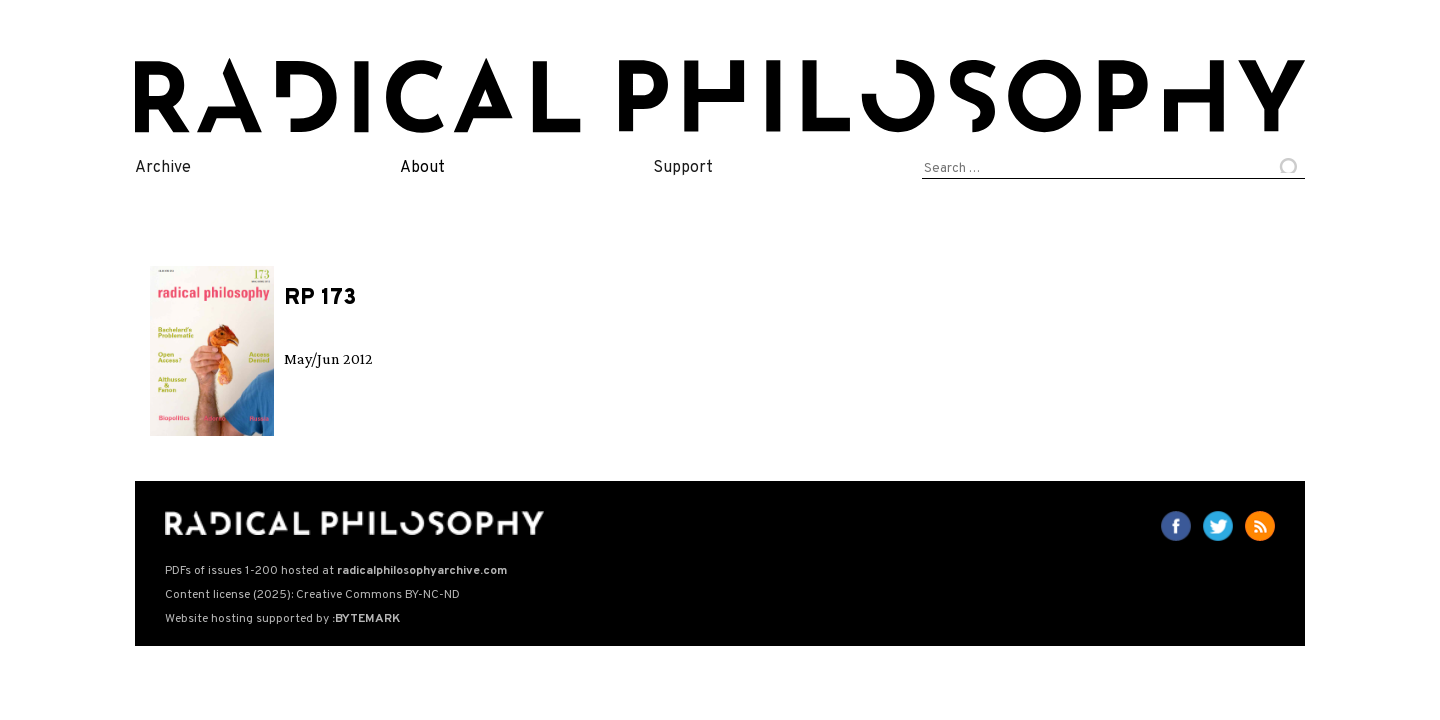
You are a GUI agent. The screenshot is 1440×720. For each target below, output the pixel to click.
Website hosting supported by (282, 619)
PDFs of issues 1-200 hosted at (336, 571)
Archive (163, 168)
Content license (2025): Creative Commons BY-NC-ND (312, 595)
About (422, 168)
